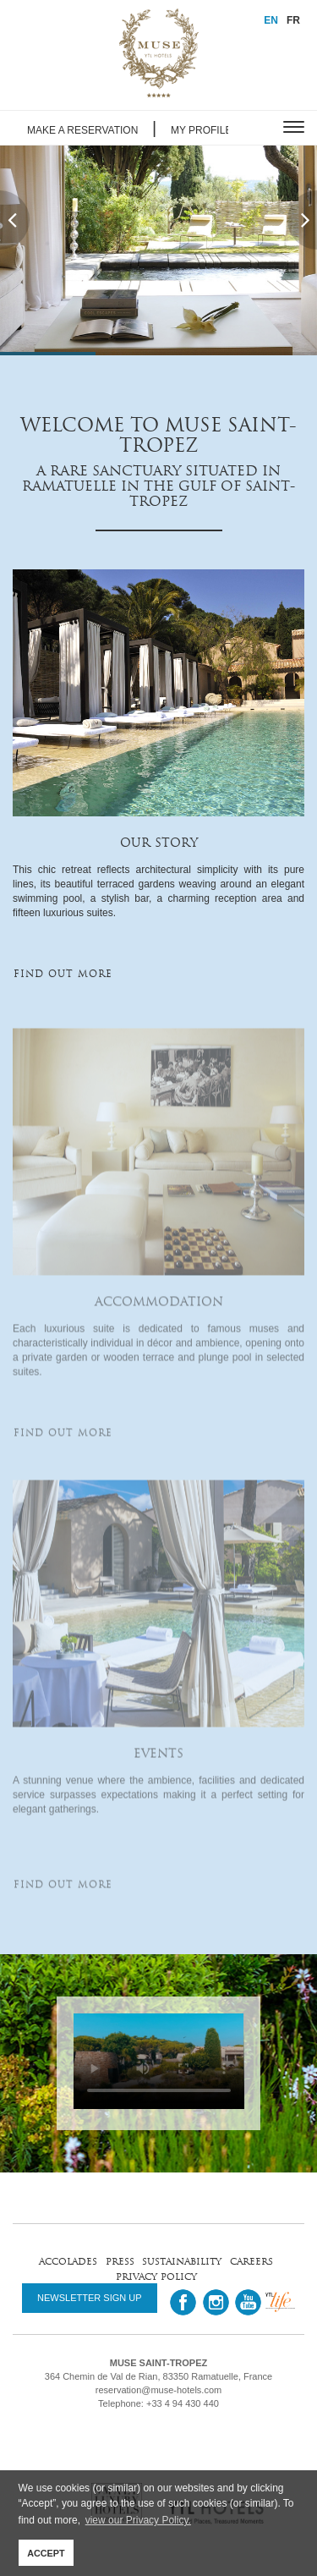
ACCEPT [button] (45, 2553)
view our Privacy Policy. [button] (138, 2520)
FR (293, 20)
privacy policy (156, 2276)
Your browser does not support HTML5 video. (159, 2061)
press (120, 2261)
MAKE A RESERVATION (82, 130)
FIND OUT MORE (63, 974)
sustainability (181, 2261)
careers (251, 2261)
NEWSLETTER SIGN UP (89, 2298)
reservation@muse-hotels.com (158, 2390)
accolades (68, 2261)
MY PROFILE (201, 130)
